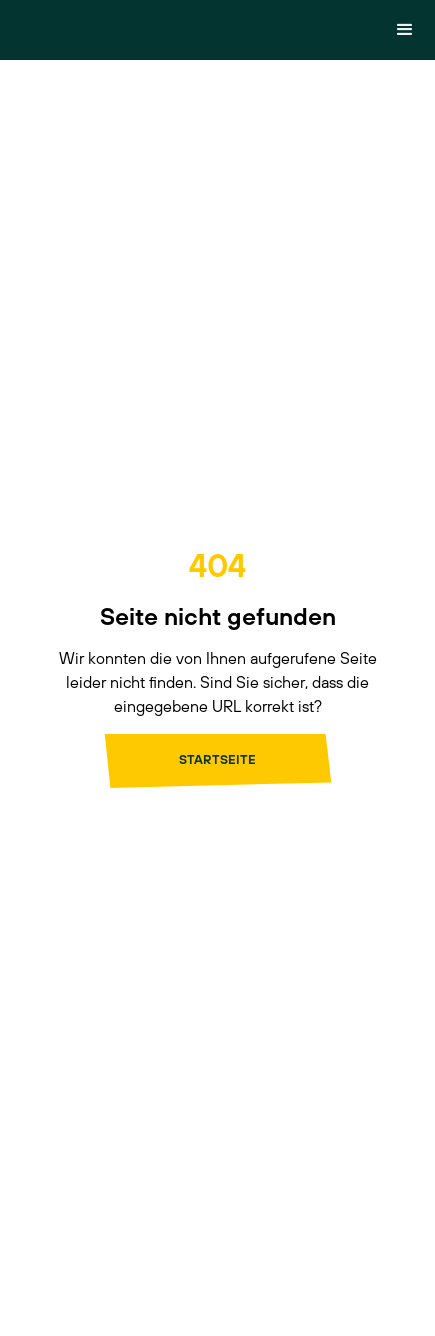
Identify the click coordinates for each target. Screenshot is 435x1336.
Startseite (217, 759)
